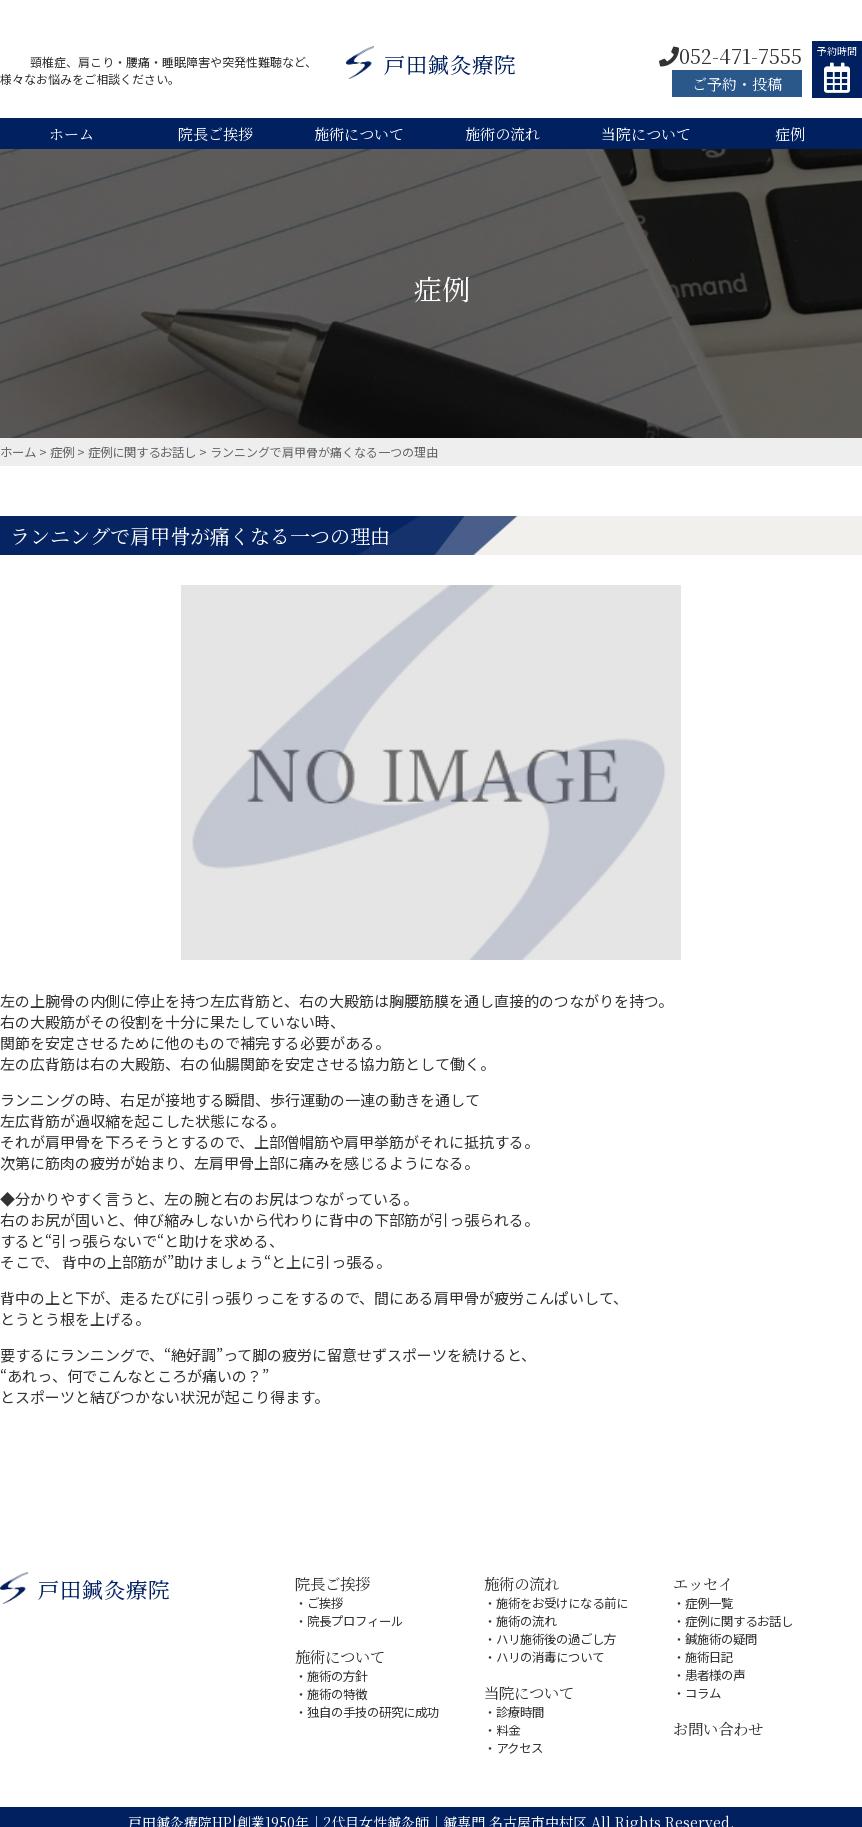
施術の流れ (502, 133)
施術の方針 (337, 1670)
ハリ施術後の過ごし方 (556, 1634)
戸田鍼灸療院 (431, 65)
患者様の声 (715, 1668)
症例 (790, 133)
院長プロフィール (355, 1617)
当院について (646, 133)
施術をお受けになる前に (562, 1600)
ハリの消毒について (550, 1651)
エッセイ (703, 1581)
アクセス (519, 1738)
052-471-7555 (730, 55)
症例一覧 (709, 1600)
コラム (703, 1685)
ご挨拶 (325, 1600)
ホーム (71, 133)
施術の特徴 (337, 1687)
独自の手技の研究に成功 (373, 1704)
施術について (359, 133)
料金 (508, 1721)
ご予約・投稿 (737, 83)
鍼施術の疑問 (721, 1634)
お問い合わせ (718, 1719)
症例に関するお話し (739, 1617)
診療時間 (520, 1704)
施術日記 (709, 1651)
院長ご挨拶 (215, 133)
